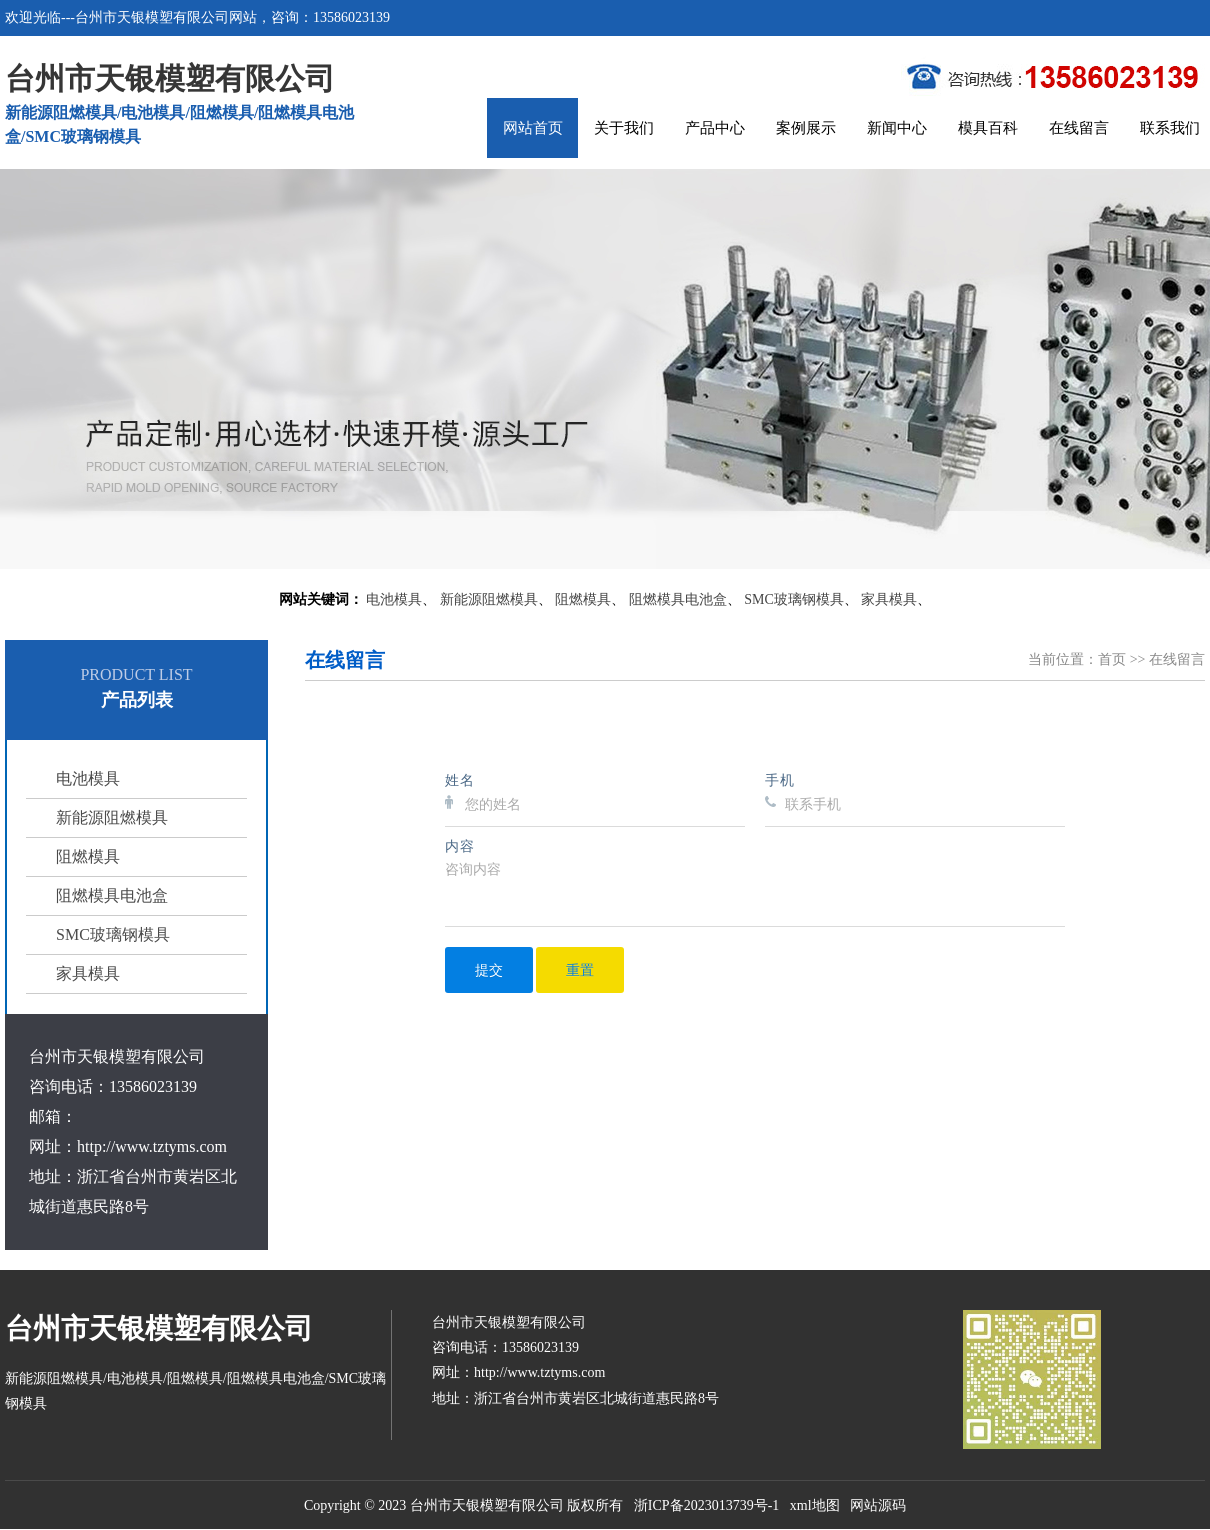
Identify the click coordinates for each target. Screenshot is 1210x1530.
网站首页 (533, 128)
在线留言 (1079, 128)
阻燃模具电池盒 (678, 599)
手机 (780, 779)
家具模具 (889, 599)
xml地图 (815, 1505)
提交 (489, 969)
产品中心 (715, 128)
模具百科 (988, 128)
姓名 (460, 779)
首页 (1112, 659)
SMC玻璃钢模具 (794, 599)
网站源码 (878, 1505)
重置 (580, 969)
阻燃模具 (583, 599)
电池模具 (394, 599)
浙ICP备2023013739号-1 (706, 1505)
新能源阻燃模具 (489, 599)
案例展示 (806, 128)
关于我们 (624, 128)
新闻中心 (897, 128)
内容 (460, 845)
